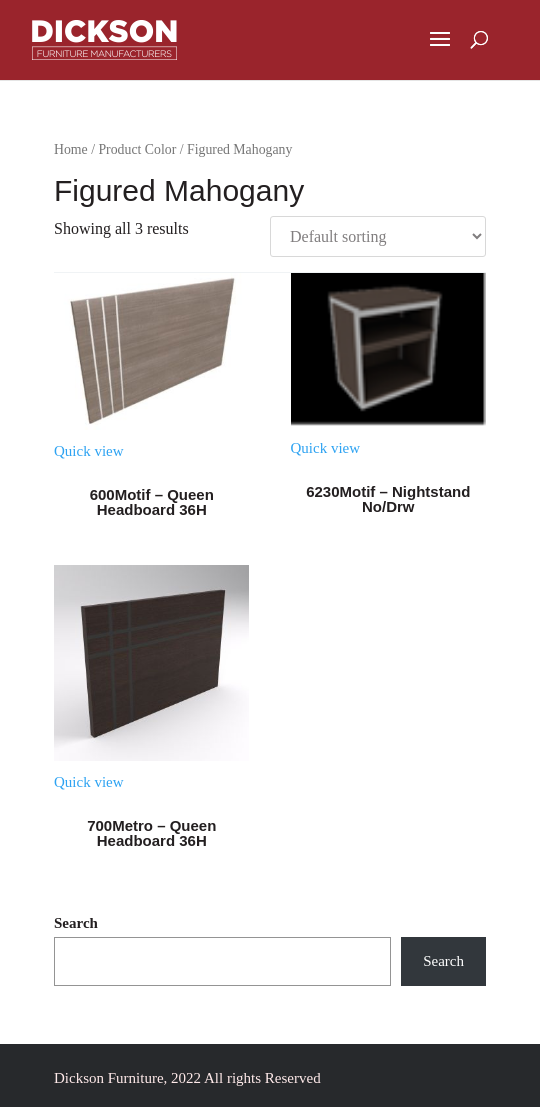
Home (71, 149)
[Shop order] (378, 236)
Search (76, 923)
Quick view (89, 451)
